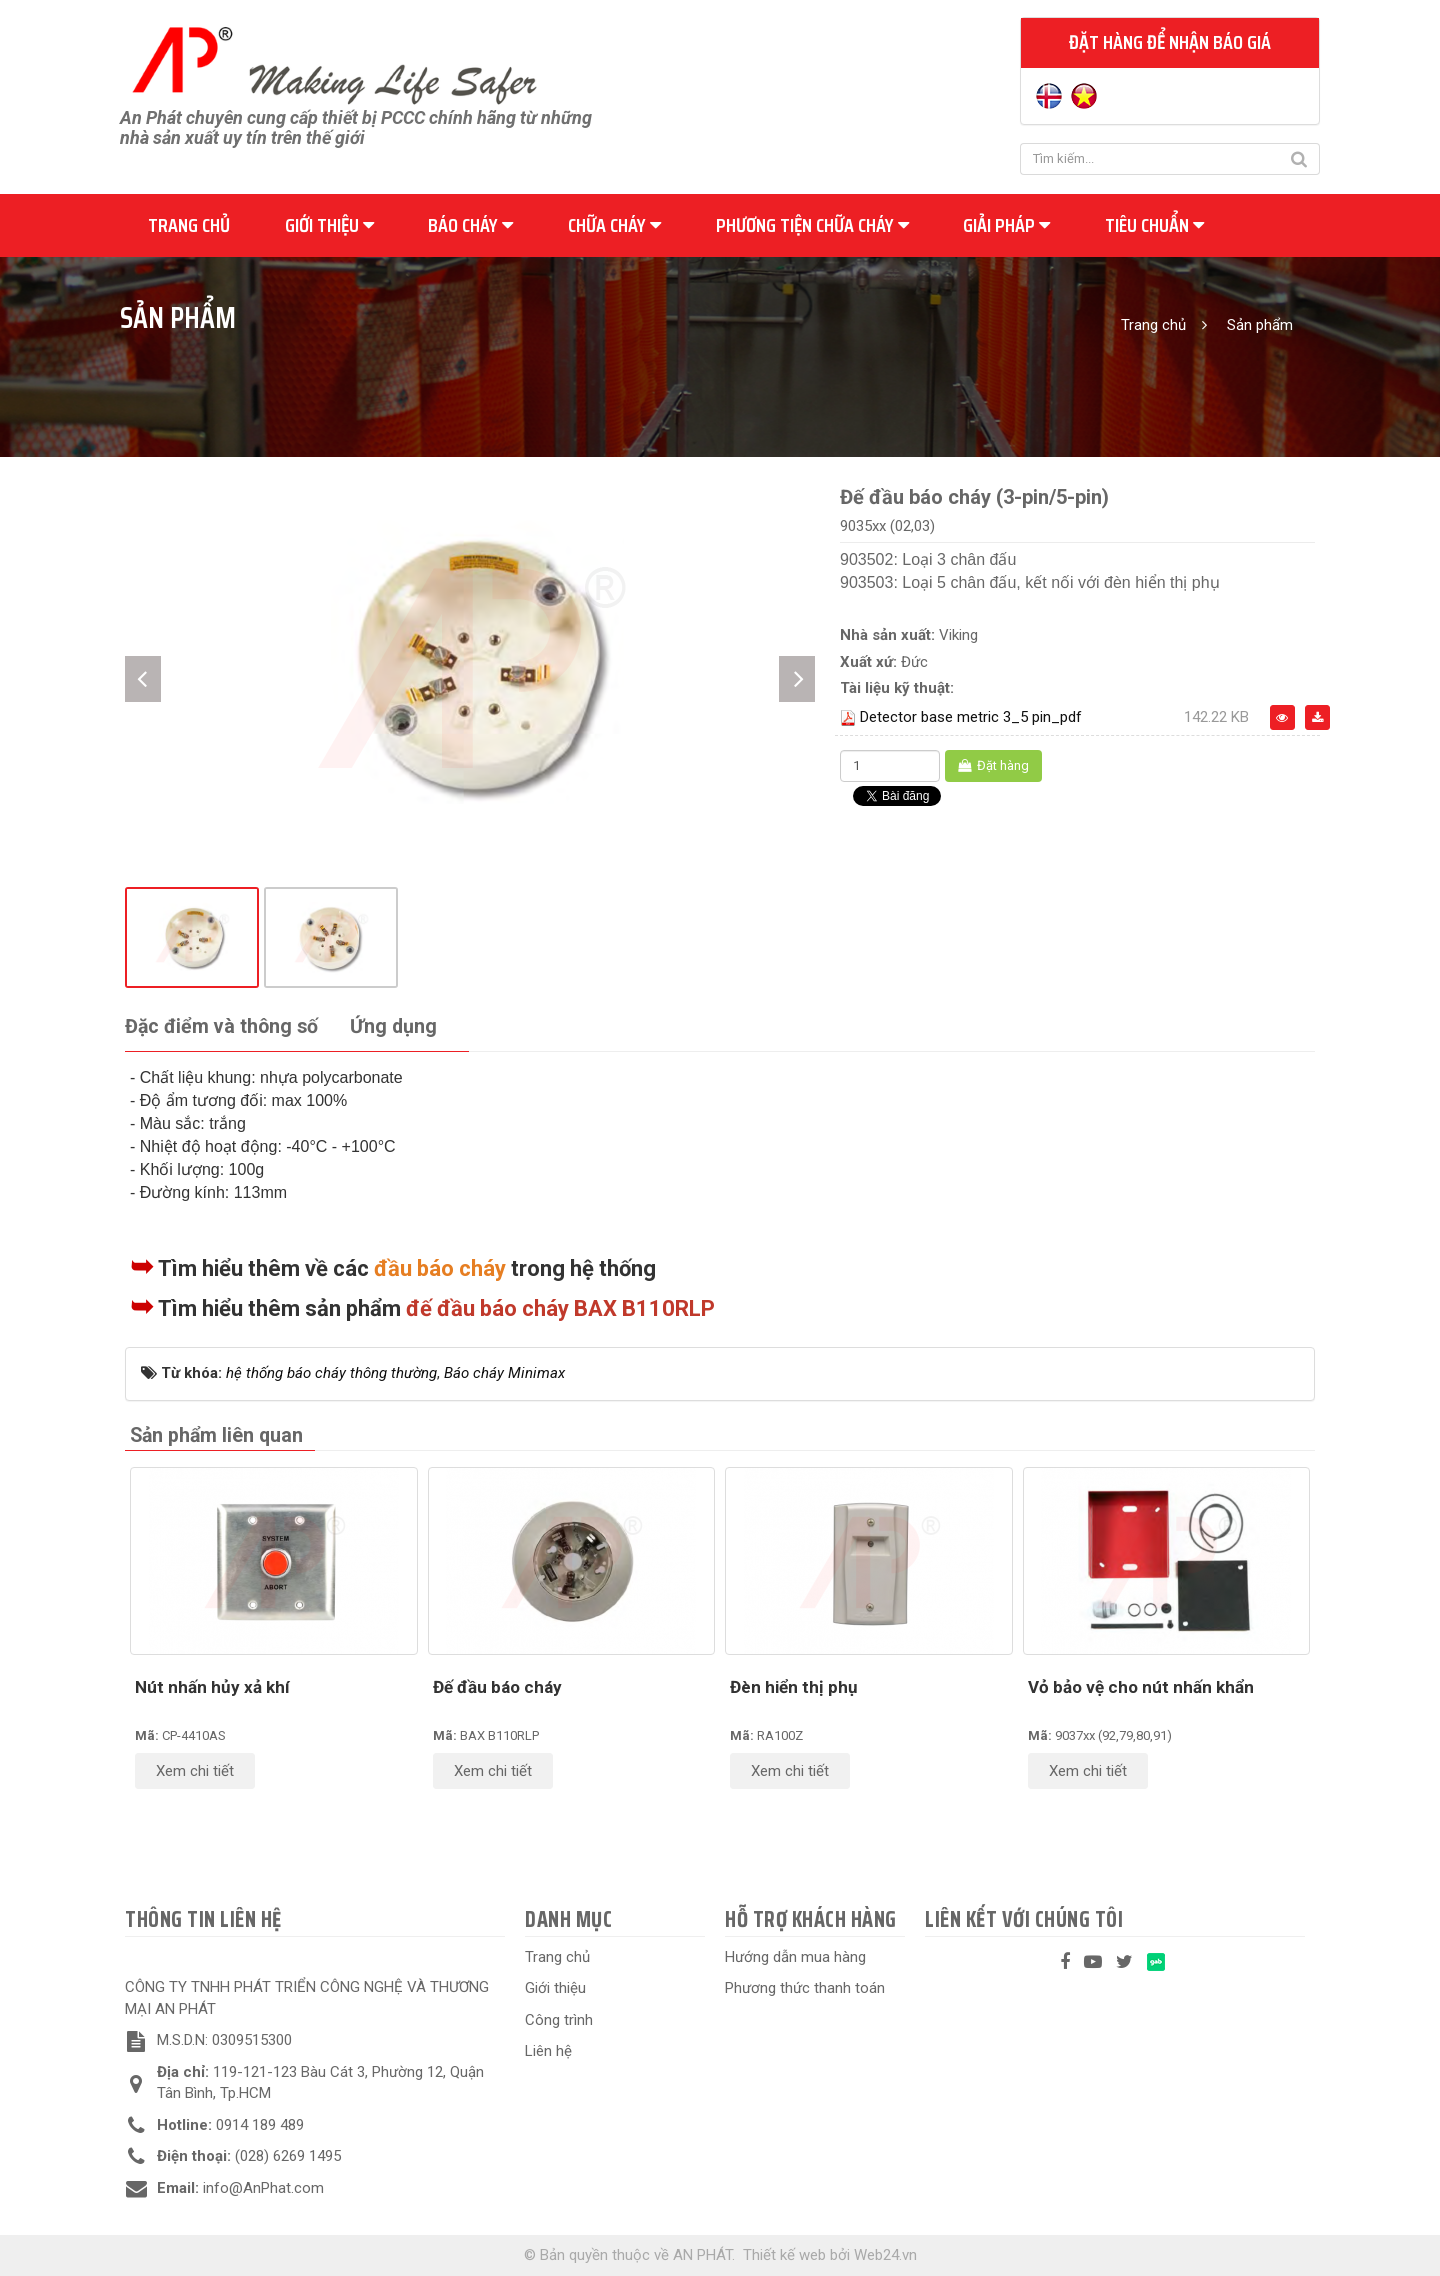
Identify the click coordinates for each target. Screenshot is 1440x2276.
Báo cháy (470, 225)
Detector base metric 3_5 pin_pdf (971, 717)
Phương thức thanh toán (805, 1988)
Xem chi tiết (195, 1771)
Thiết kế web (784, 2255)
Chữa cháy (614, 225)
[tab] (221, 1027)
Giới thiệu (329, 225)
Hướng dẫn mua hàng (795, 1957)
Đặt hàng (993, 765)
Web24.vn (885, 2255)
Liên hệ (548, 2051)
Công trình (559, 2020)
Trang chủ (189, 225)
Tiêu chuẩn (1154, 225)
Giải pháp (1006, 225)
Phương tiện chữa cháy (812, 225)
